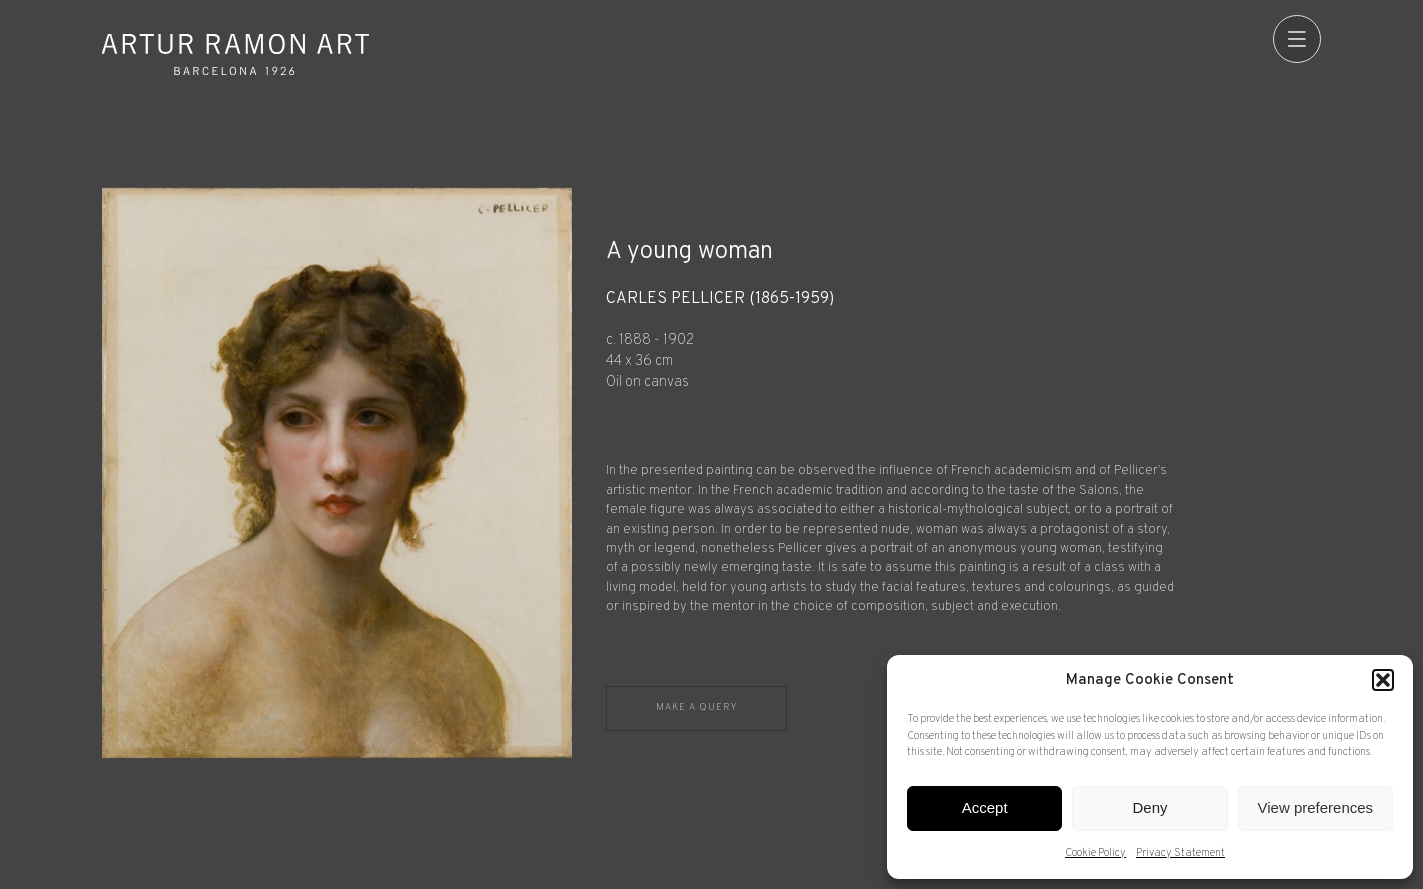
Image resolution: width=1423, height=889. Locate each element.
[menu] (1297, 39)
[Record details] (963, 454)
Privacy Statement (1180, 853)
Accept (985, 807)
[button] (1383, 680)
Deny (1149, 807)
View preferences (1316, 807)
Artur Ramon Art (235, 54)
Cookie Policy (1095, 853)
